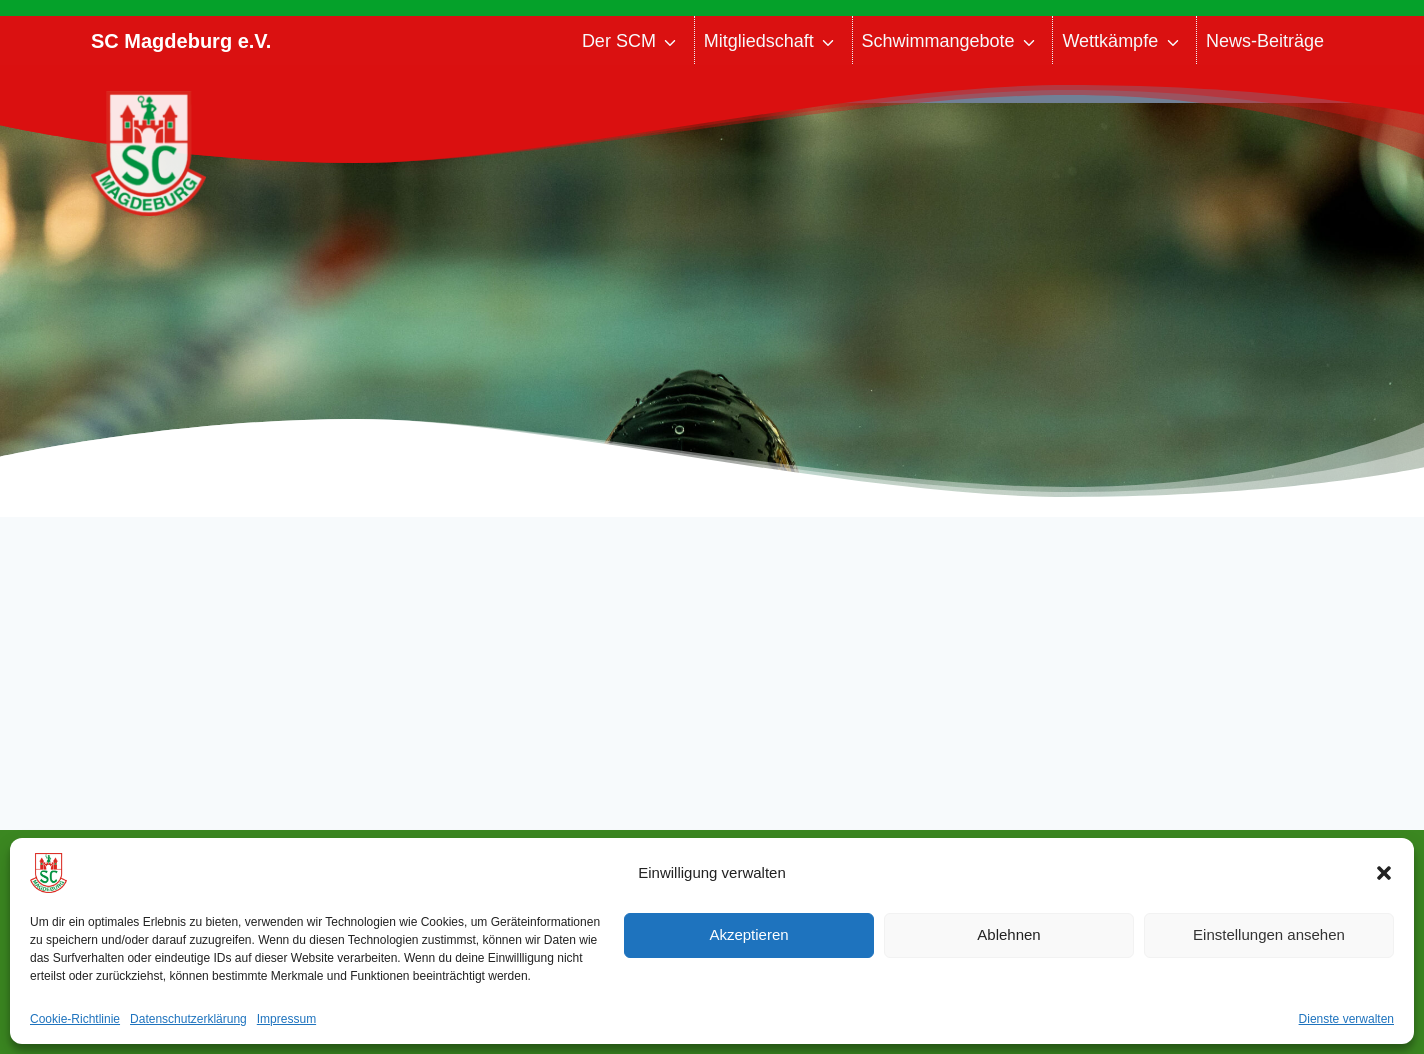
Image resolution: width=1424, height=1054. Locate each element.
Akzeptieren (748, 934)
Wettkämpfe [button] (1110, 41)
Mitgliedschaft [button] (759, 41)
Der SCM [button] (619, 41)
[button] (1384, 873)
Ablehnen (1008, 934)
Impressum (286, 1019)
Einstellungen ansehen (1269, 934)
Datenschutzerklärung (188, 1019)
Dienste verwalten (1346, 1019)
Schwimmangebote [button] (938, 41)
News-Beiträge (1265, 41)
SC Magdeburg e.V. (181, 41)
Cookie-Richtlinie (75, 1019)
